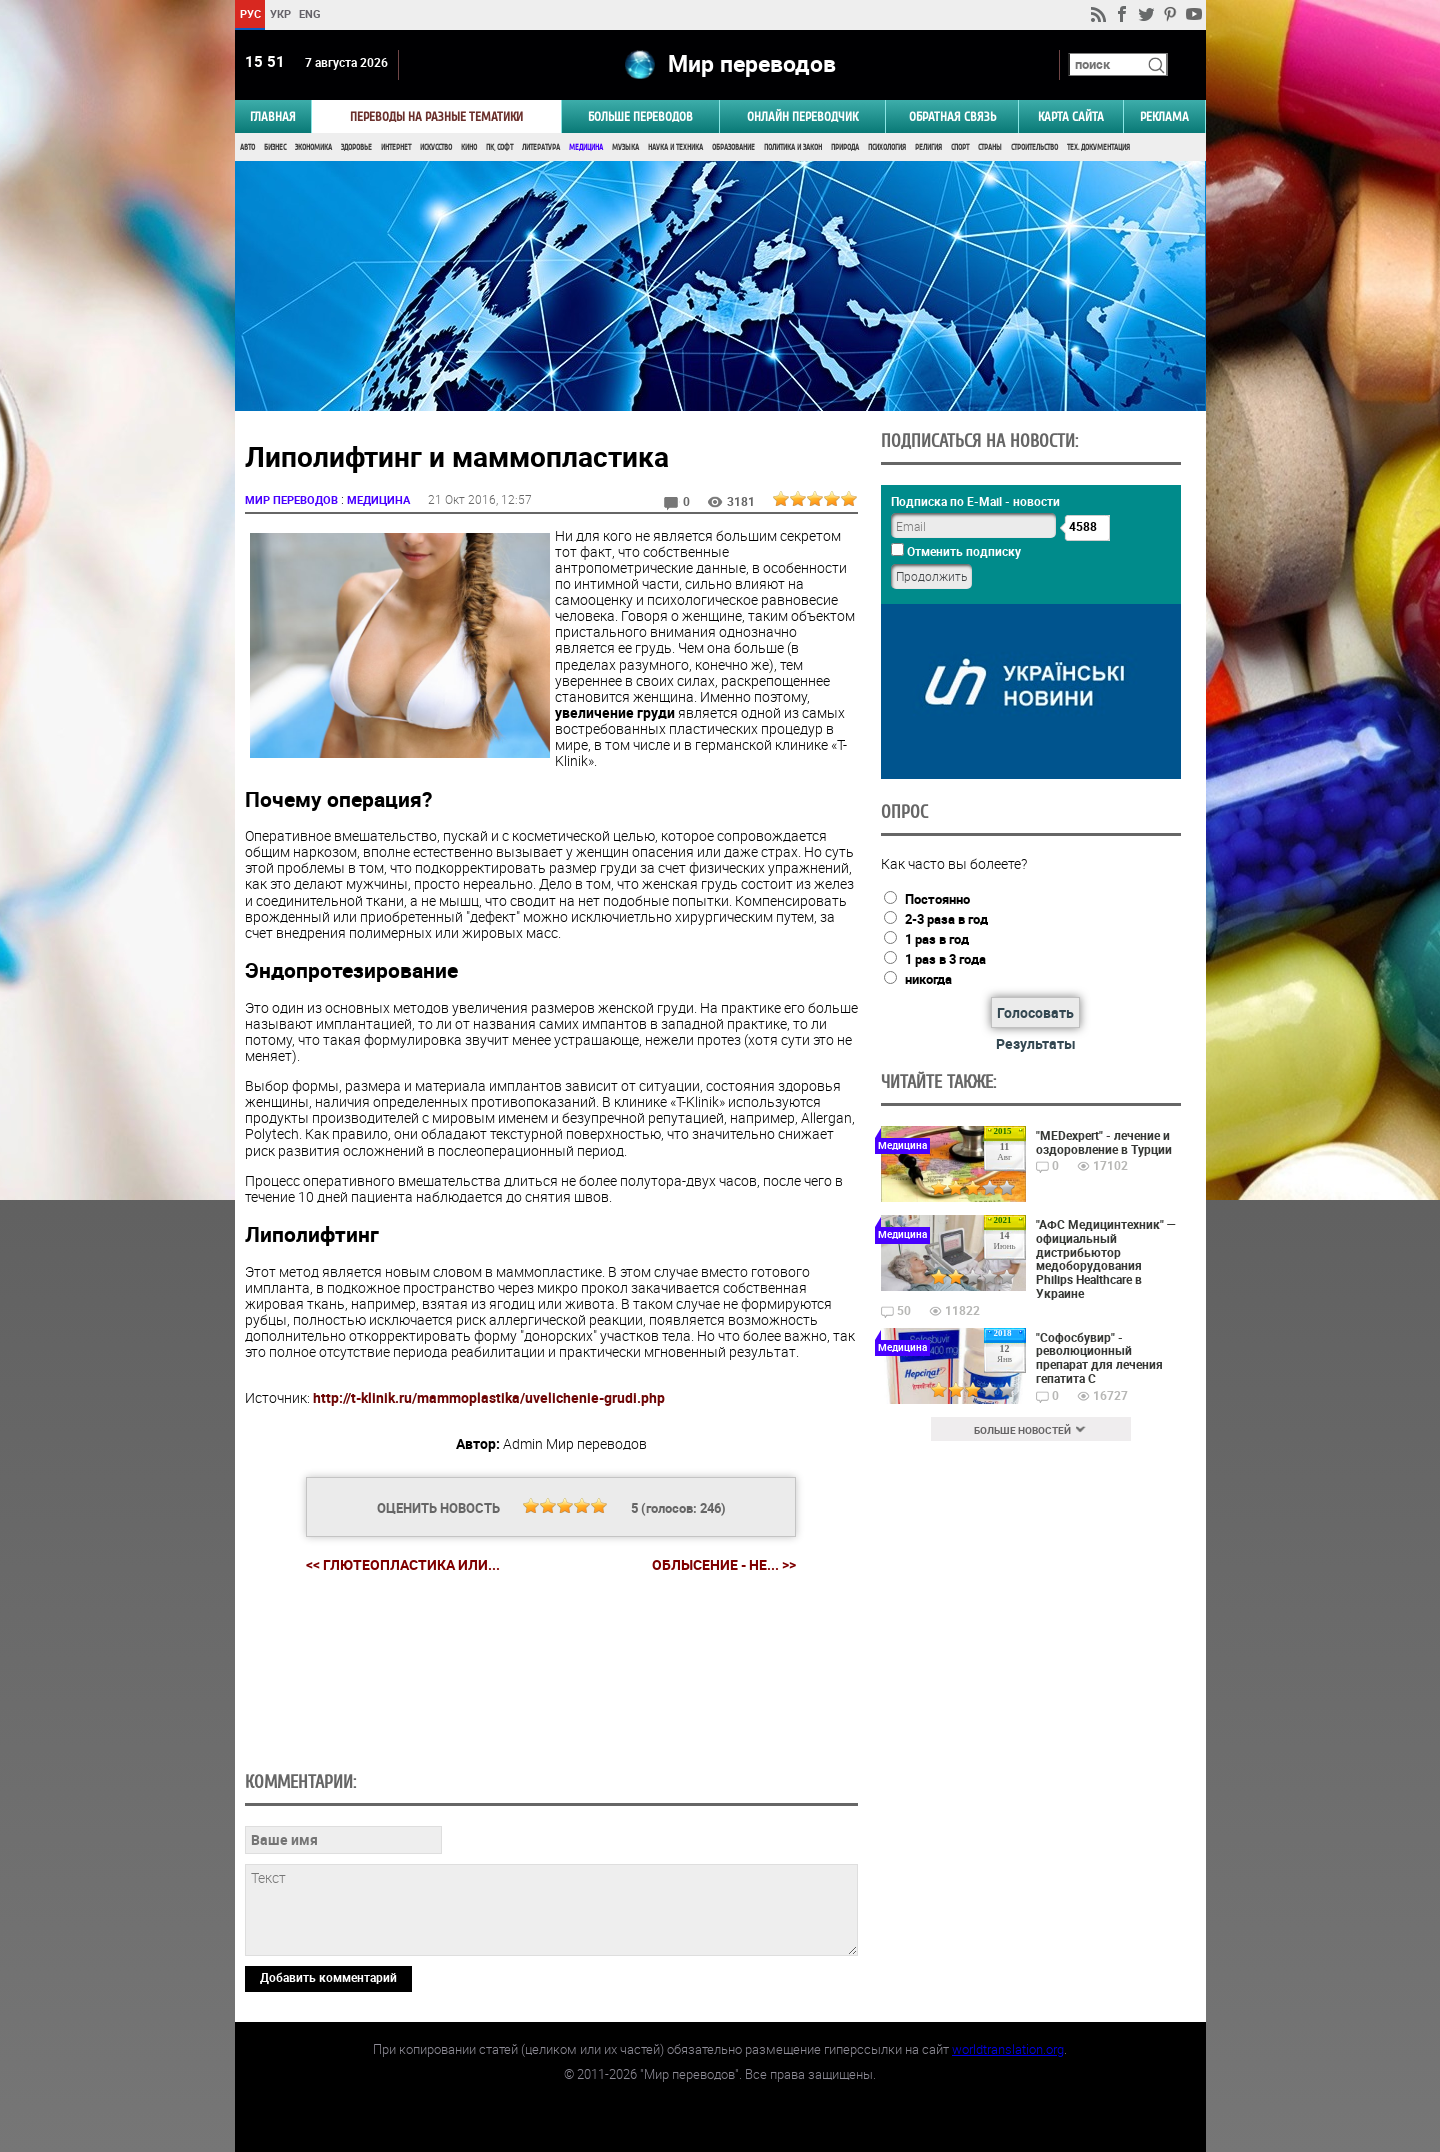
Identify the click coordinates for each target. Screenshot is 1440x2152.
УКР (279, 13)
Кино (469, 147)
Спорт (960, 147)
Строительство (1034, 147)
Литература (541, 147)
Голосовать (1035, 1012)
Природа (845, 147)
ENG (310, 13)
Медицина (586, 147)
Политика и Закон (793, 147)
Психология (887, 147)
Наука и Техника (675, 147)
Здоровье (356, 147)
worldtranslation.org (1008, 2049)
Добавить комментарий (328, 1977)
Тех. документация (1098, 147)
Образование (733, 147)
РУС (249, 13)
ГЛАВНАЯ (273, 116)
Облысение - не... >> (724, 1565)
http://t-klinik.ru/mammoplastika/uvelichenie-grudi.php (489, 1397)
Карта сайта (1071, 116)
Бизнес (275, 147)
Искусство (436, 147)
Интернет (396, 147)
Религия (928, 147)
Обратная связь (952, 116)
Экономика (313, 147)
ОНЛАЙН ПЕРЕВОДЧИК (802, 116)
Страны (990, 147)
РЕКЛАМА (1164, 116)
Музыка (625, 147)
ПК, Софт (499, 147)
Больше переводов (640, 116)
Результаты (1036, 1043)
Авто (247, 147)
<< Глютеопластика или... (403, 1564)
